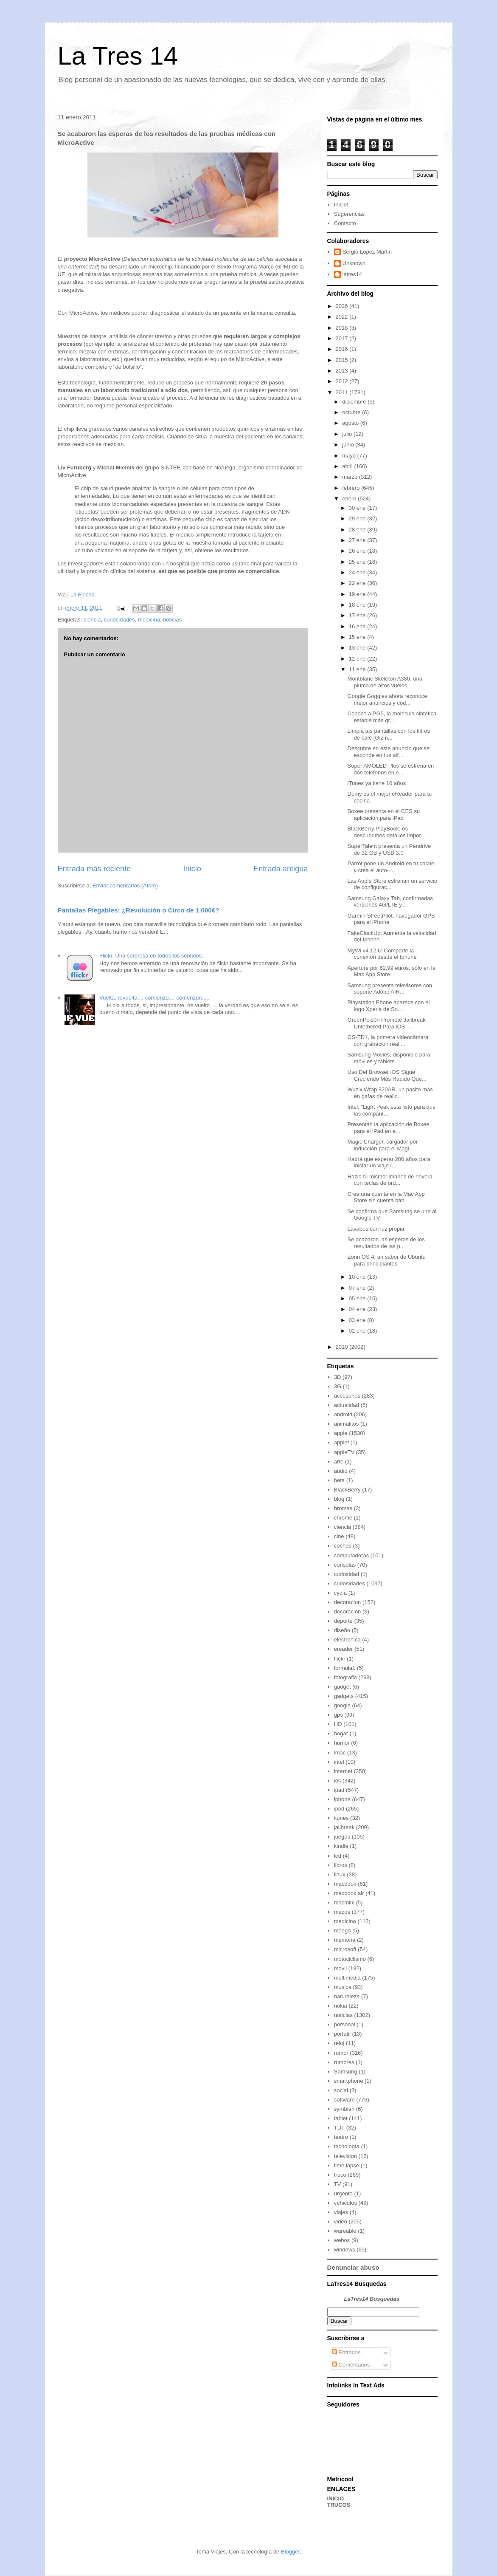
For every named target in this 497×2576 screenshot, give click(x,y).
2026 (343, 306)
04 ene (358, 1309)
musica (342, 1987)
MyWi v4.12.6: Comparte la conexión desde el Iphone (382, 953)
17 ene (358, 615)
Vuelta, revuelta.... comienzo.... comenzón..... (154, 997)
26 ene (358, 551)
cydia (340, 1593)
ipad (339, 1790)
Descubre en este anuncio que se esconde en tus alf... (389, 751)
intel (339, 1762)
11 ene (358, 669)
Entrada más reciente (94, 868)
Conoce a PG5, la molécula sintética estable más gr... (392, 716)
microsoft (345, 1949)
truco (340, 2175)
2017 (343, 338)
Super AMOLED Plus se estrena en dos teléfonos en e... (391, 769)
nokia (340, 2006)
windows (344, 2249)
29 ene (358, 518)
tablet (341, 2118)
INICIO (335, 2498)
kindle (341, 1846)
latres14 (352, 274)
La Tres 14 (118, 56)
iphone (342, 1799)
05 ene (358, 1298)
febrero (351, 488)
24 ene (358, 572)
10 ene (358, 1277)
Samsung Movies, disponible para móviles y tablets (389, 1058)
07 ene (358, 1288)
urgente (343, 2193)
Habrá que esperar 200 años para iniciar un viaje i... (389, 1162)
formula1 (345, 1668)
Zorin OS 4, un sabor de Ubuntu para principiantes (387, 1260)
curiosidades (119, 619)
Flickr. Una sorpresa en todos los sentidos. (151, 955)
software (344, 2099)
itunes (341, 1818)
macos (342, 1912)
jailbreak (344, 1827)
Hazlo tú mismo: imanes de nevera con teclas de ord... (390, 1179)
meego (342, 1930)
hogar (341, 1733)
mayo (349, 455)
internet (343, 1771)
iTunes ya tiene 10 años (377, 783)
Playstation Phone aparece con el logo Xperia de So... (389, 1005)
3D (337, 1377)
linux (339, 1874)
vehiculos (345, 2203)
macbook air (349, 1893)
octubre (352, 412)
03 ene (358, 1320)
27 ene (358, 540)
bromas (343, 1508)
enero (350, 498)
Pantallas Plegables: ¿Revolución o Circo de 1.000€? (138, 910)
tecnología (346, 2146)
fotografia (345, 1677)
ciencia (92, 619)
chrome (343, 1517)
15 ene (358, 637)
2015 (343, 360)
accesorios (347, 1396)
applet (341, 1442)
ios (337, 1780)
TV (337, 2184)
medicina (149, 619)
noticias (172, 619)
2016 (343, 349)
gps (338, 1715)
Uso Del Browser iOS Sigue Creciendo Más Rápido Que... (387, 1075)
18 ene (358, 605)
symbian (344, 2109)
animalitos (346, 1424)
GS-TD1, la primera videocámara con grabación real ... (388, 1040)
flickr (339, 1658)
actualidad (346, 1405)
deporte (343, 1621)
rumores (344, 2062)
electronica (347, 1639)
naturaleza (347, 1996)
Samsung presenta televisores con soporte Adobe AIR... (390, 988)
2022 (343, 317)
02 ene (358, 1331)
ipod (339, 1808)
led (337, 1856)
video (340, 2221)
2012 (343, 381)
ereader (343, 1649)
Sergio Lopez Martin (367, 252)
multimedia (347, 1977)
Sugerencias (349, 214)
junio (348, 444)
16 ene (358, 626)
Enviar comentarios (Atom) (125, 885)
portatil (342, 2034)
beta (339, 1480)
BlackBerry (347, 1489)
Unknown (354, 263)
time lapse (346, 2165)
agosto (351, 423)
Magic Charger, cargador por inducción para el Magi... (383, 1145)
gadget (342, 1686)
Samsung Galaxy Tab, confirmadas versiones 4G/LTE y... (390, 901)
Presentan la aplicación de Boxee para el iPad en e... (389, 1127)
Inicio (192, 868)
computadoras (351, 1555)
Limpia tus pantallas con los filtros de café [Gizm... (389, 734)
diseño (342, 1630)
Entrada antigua (280, 868)
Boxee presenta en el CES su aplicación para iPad (384, 814)
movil (340, 1968)
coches (342, 1545)
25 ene (358, 562)
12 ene (358, 658)
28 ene (358, 529)
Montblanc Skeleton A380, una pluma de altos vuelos (385, 682)
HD (338, 1724)
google (342, 1705)
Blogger (290, 2551)
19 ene (358, 594)
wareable (345, 2231)
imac (339, 1752)
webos (342, 2240)
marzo (350, 477)
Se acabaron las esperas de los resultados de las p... (386, 1242)
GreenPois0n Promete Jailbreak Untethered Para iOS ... (387, 1023)
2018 (343, 328)
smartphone (348, 2081)
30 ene (358, 508)
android (343, 1414)
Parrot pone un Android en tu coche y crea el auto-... (391, 866)
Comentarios (351, 2364)
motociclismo (350, 1959)
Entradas (346, 2352)
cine (339, 1536)
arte (338, 1461)
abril (348, 466)
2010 (343, 1347)
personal (344, 2024)
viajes (341, 2212)
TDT (339, 2127)
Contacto (345, 223)
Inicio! (341, 204)
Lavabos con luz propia (376, 1229)
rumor (341, 2053)
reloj (339, 2043)
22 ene (358, 583)
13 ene (358, 647)
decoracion (347, 1602)
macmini (344, 1902)
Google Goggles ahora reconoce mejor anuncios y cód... (387, 699)
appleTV (344, 1452)
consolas (345, 1565)
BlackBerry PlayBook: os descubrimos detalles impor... (386, 832)
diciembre (355, 401)
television (345, 2156)
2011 (343, 392)
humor (342, 1743)
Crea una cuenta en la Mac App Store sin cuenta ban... (386, 1197)
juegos (342, 1836)
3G (337, 1386)
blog (339, 1499)
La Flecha (82, 594)
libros (340, 1865)
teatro (341, 2137)
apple (341, 1433)
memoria (345, 1940)
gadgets (344, 1696)
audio (341, 1471)
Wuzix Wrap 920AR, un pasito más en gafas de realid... (390, 1092)
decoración (347, 1611)
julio (348, 434)
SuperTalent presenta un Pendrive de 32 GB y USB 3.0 (389, 849)
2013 (343, 370)
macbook (345, 1884)
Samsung (345, 2071)
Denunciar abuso (353, 2267)
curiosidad (346, 1574)
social (341, 2090)
